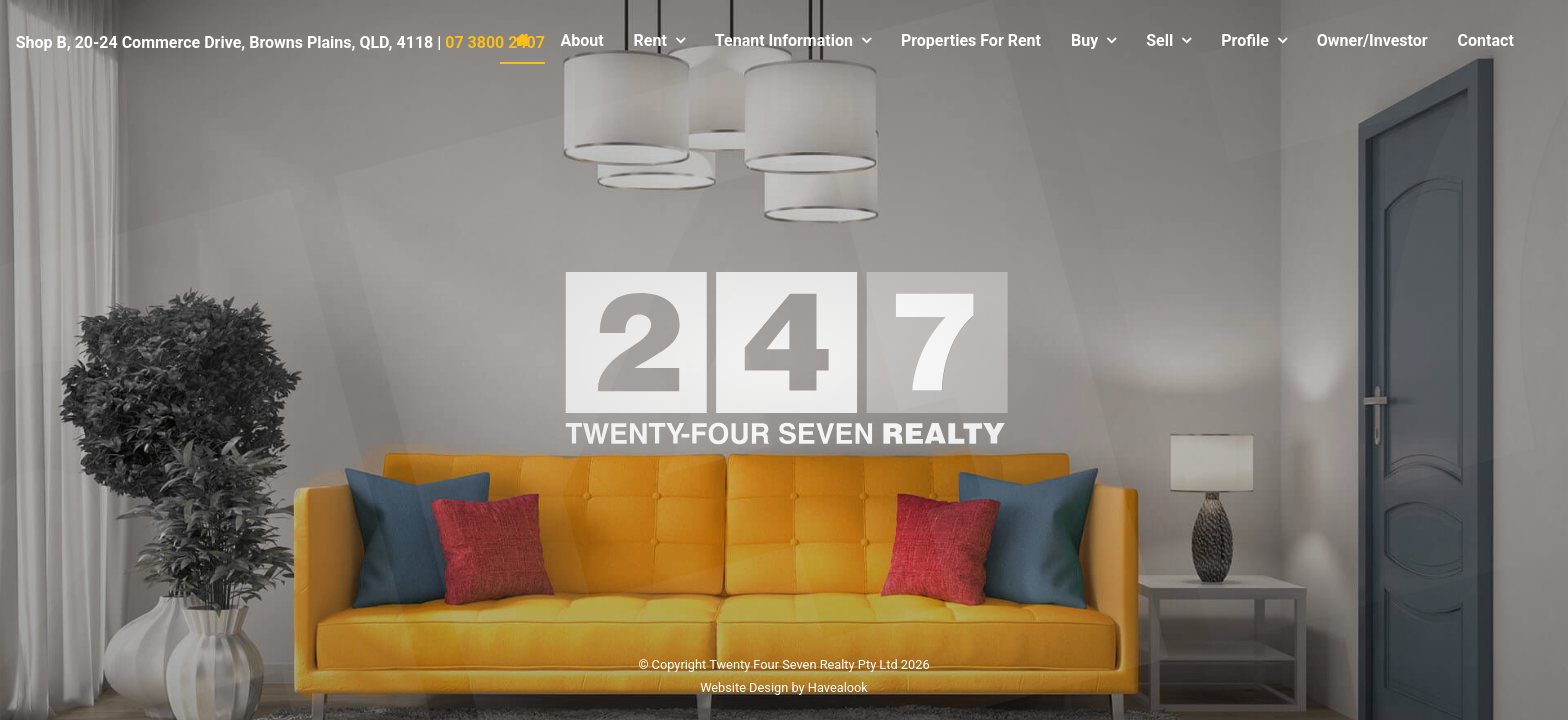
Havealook (838, 686)
